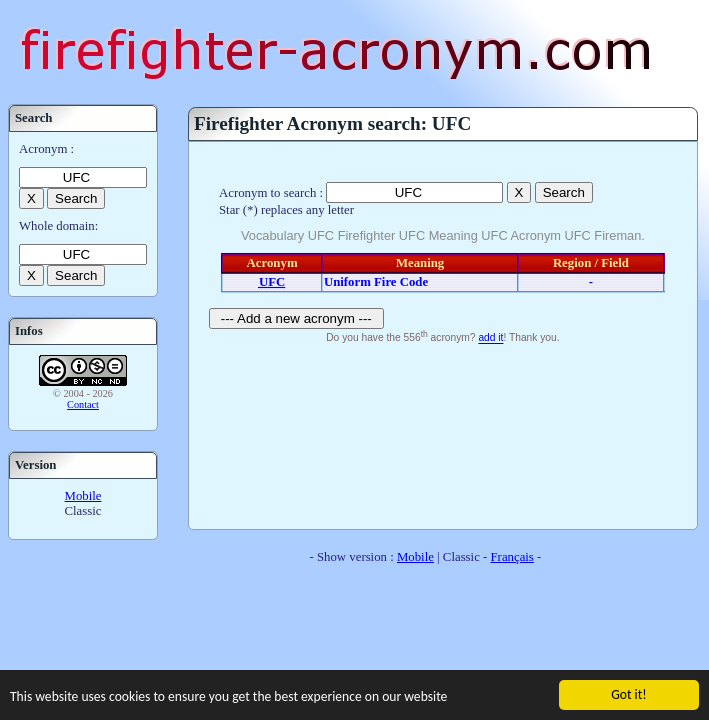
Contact (83, 404)
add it (490, 338)
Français (512, 557)
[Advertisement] (443, 434)
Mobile (83, 496)
